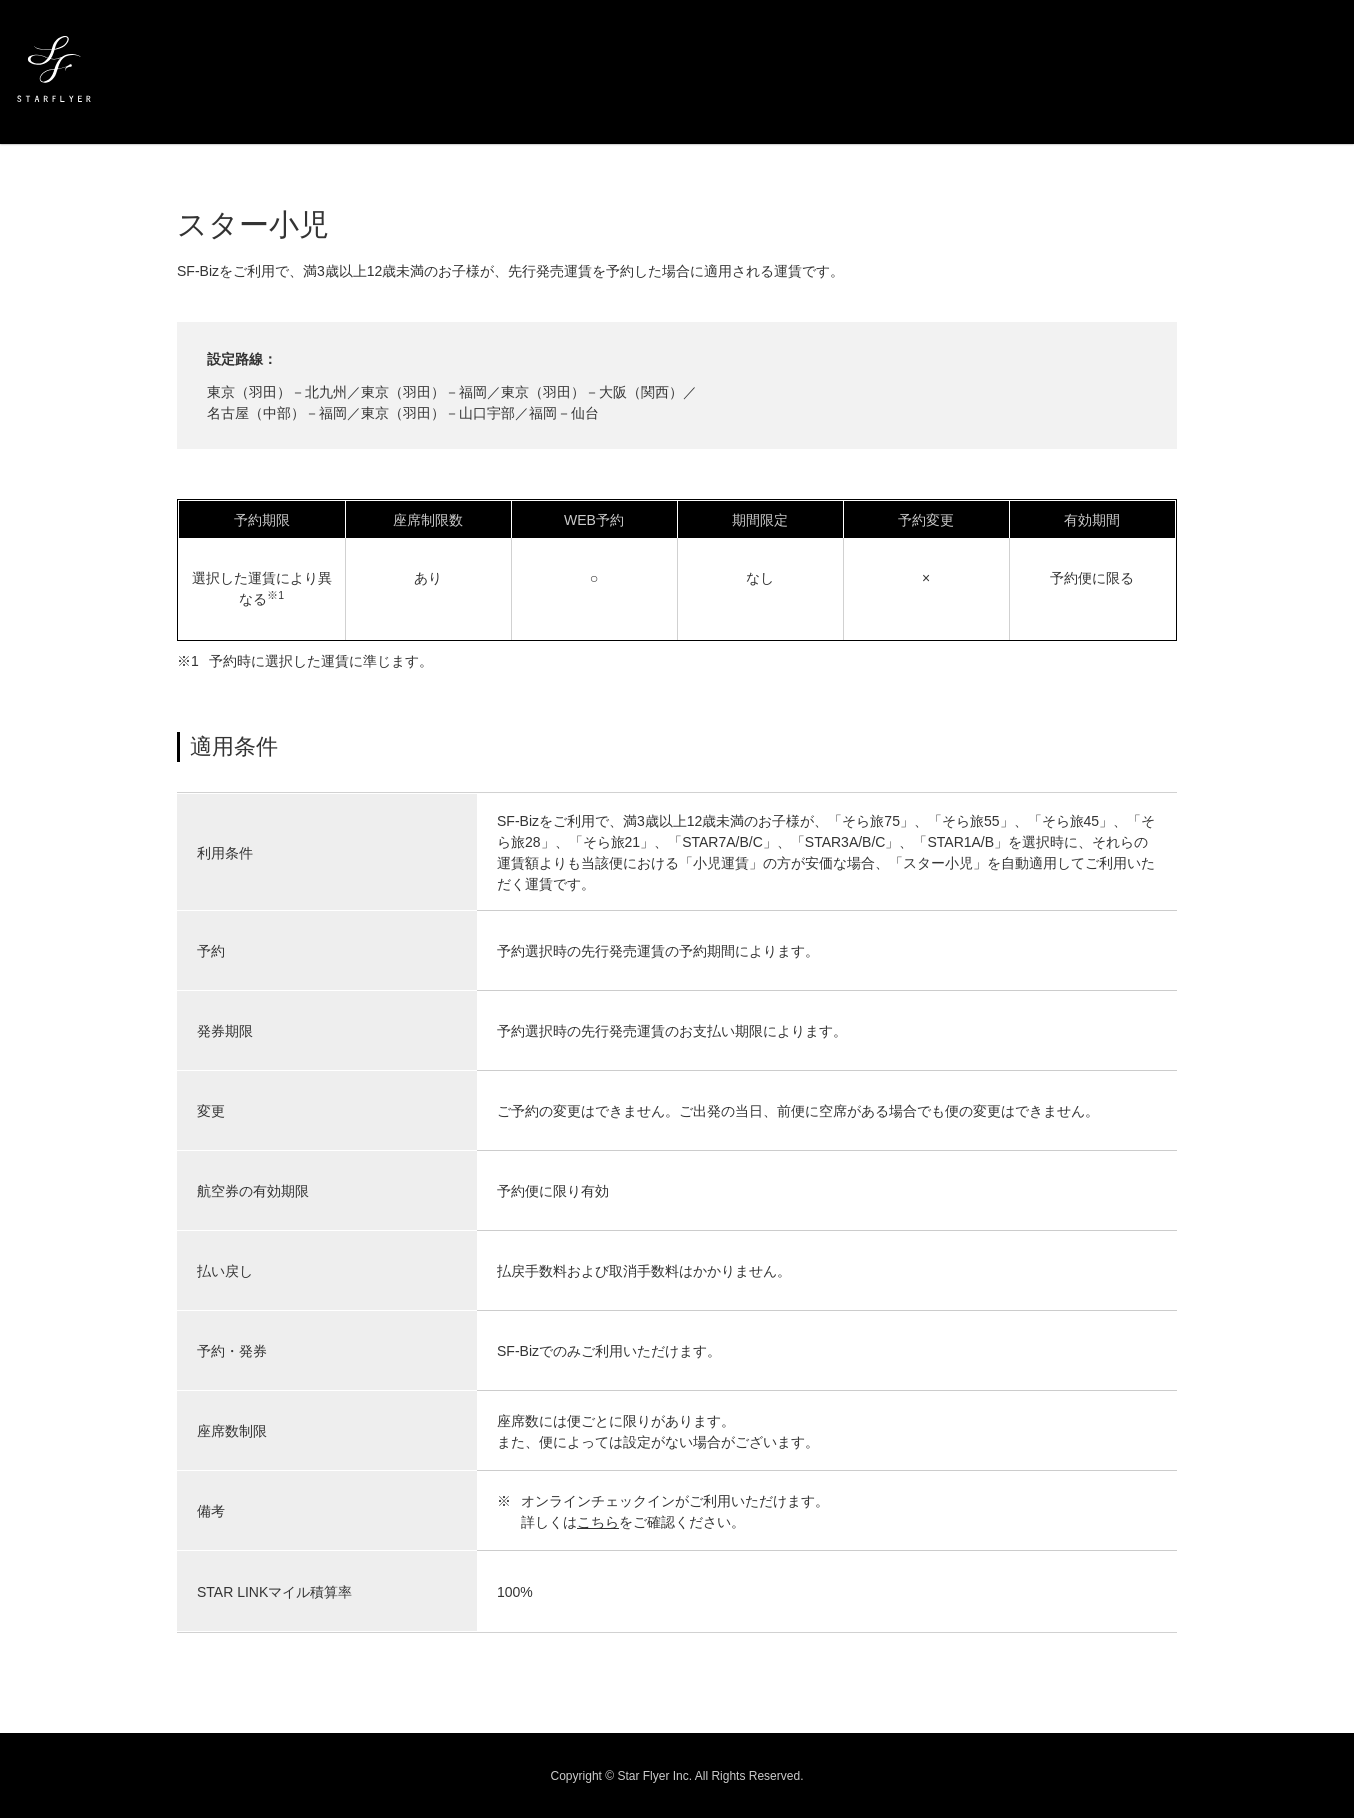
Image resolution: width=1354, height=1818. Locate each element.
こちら (598, 1522)
